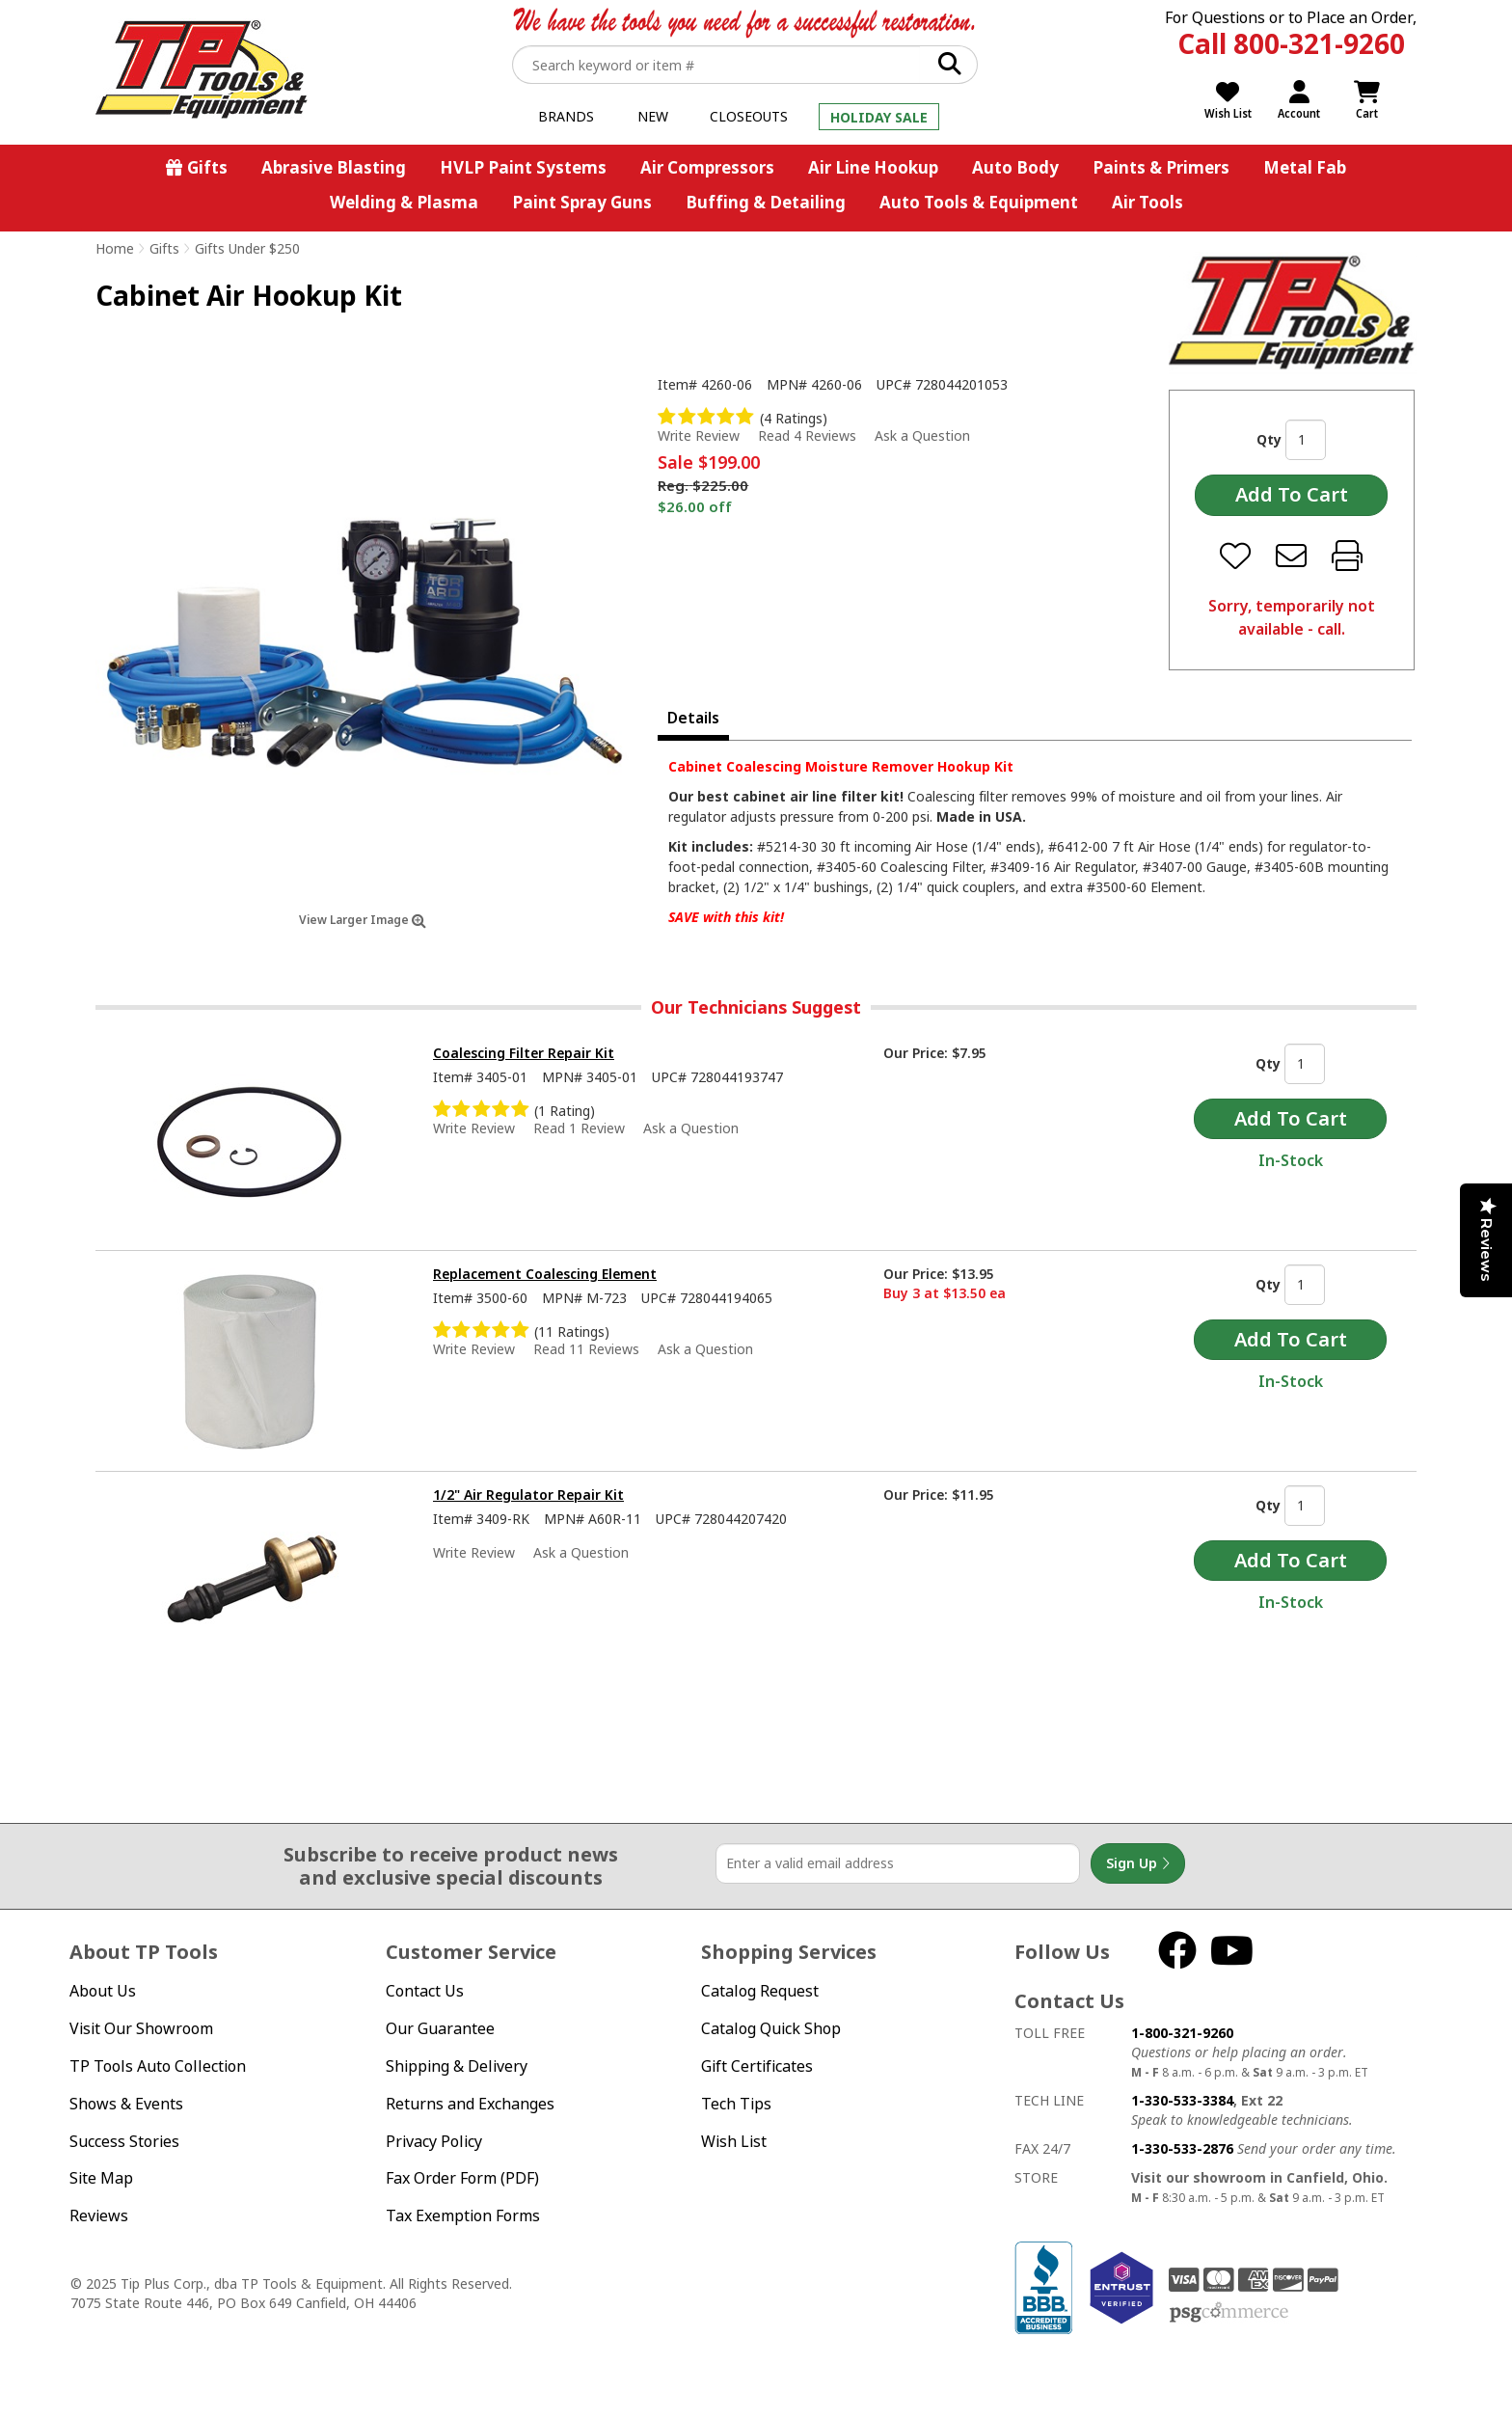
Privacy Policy (434, 2141)
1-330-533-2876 (1182, 2148)
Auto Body (1015, 167)
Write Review (699, 435)
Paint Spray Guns (582, 202)
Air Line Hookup (873, 167)
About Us (102, 1990)
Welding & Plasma (404, 202)
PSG (1229, 2312)
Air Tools (1147, 202)
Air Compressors (707, 167)
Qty (1269, 439)
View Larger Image (362, 919)
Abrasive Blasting (333, 167)
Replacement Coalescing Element (545, 1273)
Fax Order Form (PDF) (462, 2177)
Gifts (207, 167)
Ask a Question (922, 436)
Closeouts (749, 116)
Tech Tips (736, 2103)
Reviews (98, 2215)
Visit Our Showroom (141, 2028)
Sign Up (1138, 1863)
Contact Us (425, 1990)
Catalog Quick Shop (771, 2028)
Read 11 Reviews (586, 1349)
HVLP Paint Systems (523, 167)
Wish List (734, 2141)
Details (693, 717)
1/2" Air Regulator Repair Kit (528, 1494)
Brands (566, 116)
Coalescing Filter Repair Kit (523, 1053)
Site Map (101, 2177)
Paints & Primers (1161, 167)
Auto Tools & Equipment (978, 202)
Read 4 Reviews (807, 435)
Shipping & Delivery (456, 2066)
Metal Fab (1304, 167)
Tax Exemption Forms (463, 2215)
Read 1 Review (579, 1128)
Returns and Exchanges (470, 2103)
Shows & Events (126, 2103)
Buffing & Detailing (766, 202)
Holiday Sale (879, 117)
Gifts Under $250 (247, 248)
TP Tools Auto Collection (157, 2066)
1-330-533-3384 (1182, 2100)
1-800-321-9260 (1182, 2033)
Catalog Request (760, 1990)
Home (114, 248)
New (652, 116)
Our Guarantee (440, 2028)
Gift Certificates (757, 2066)
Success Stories (124, 2141)
